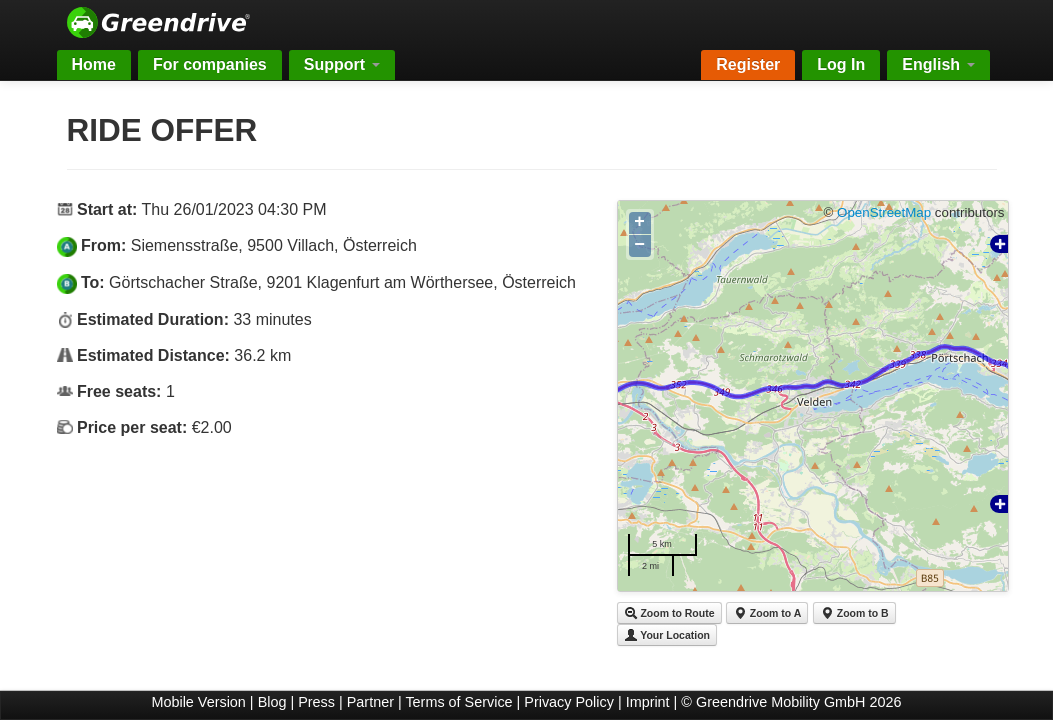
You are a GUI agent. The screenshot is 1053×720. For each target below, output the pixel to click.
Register (748, 64)
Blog (272, 702)
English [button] (938, 64)
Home (94, 64)
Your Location (667, 635)
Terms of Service (458, 702)
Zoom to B (854, 613)
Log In (841, 64)
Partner (370, 702)
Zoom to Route (669, 613)
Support (342, 64)
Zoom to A (767, 613)
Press (316, 702)
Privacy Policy (569, 702)
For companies (210, 64)
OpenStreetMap (884, 212)
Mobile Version (198, 702)
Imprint (648, 702)
